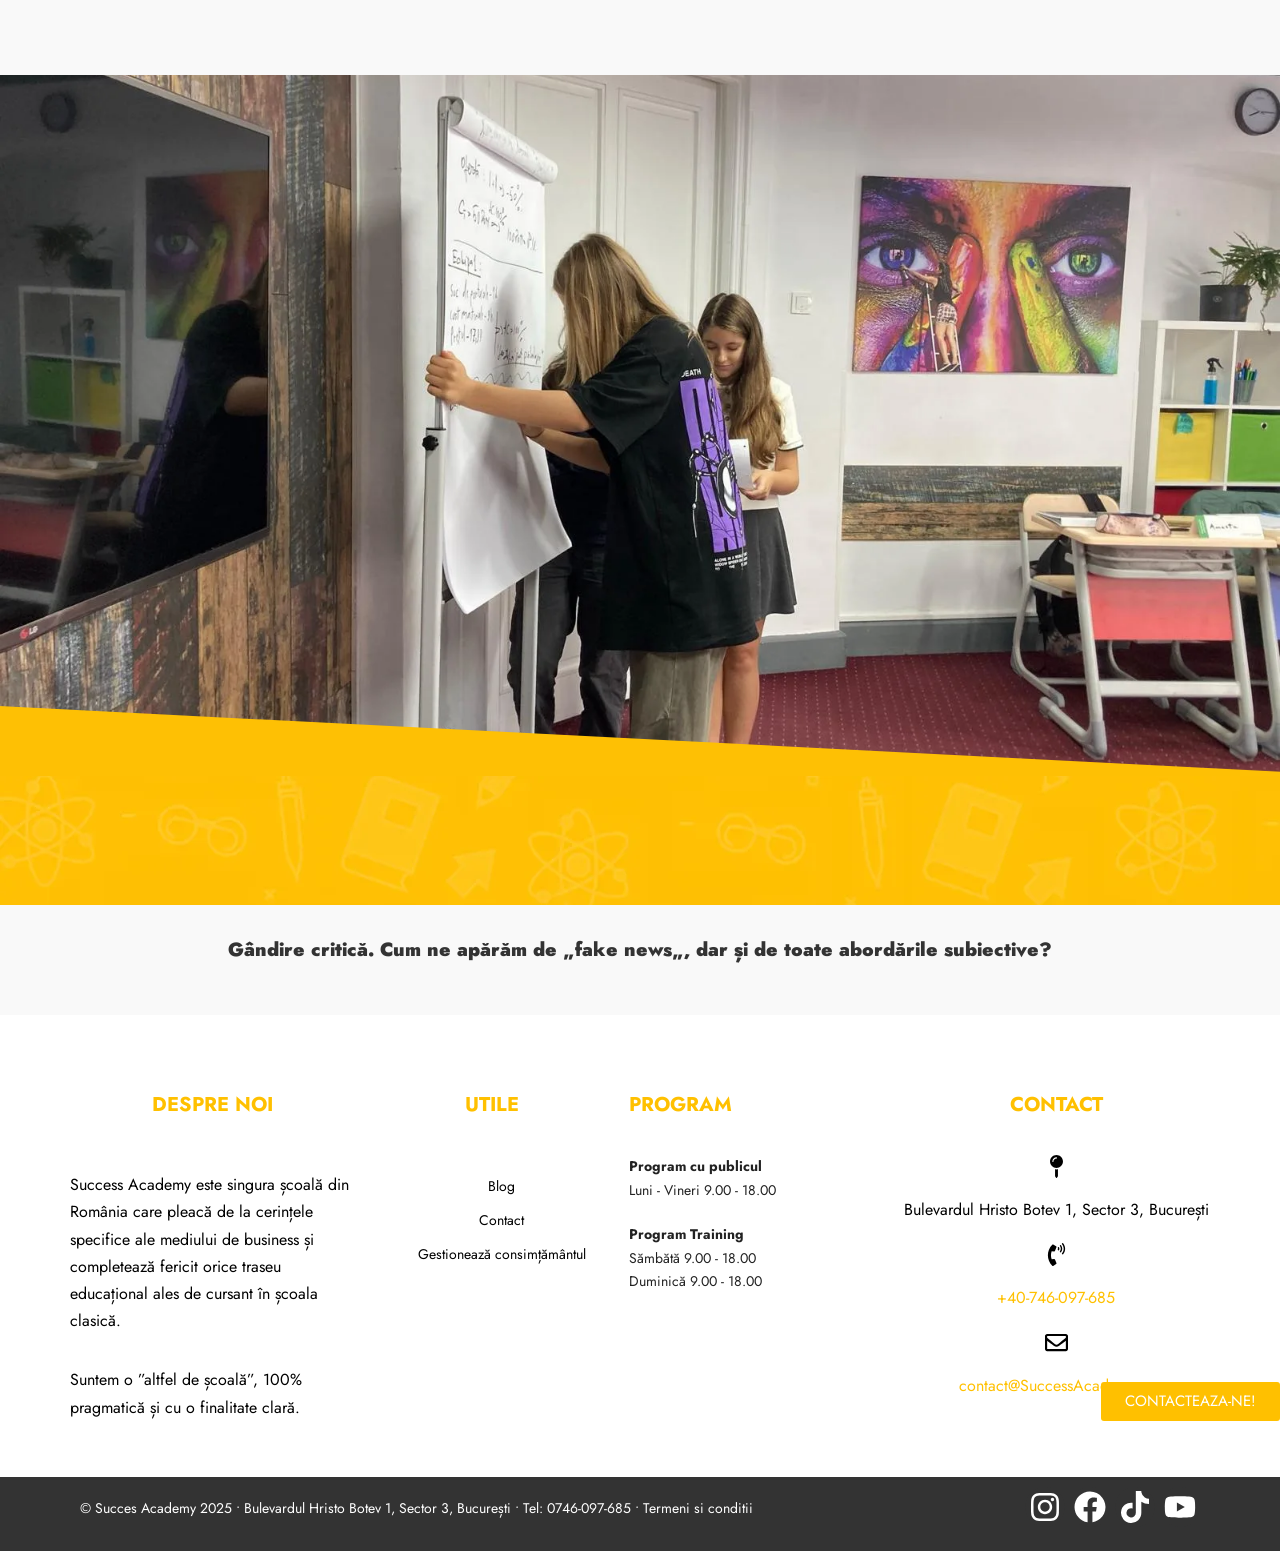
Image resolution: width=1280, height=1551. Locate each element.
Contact (501, 1220)
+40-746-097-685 (1056, 1297)
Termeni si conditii (698, 1508)
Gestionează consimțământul (502, 1254)
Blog (501, 1186)
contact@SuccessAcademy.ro (1056, 1385)
